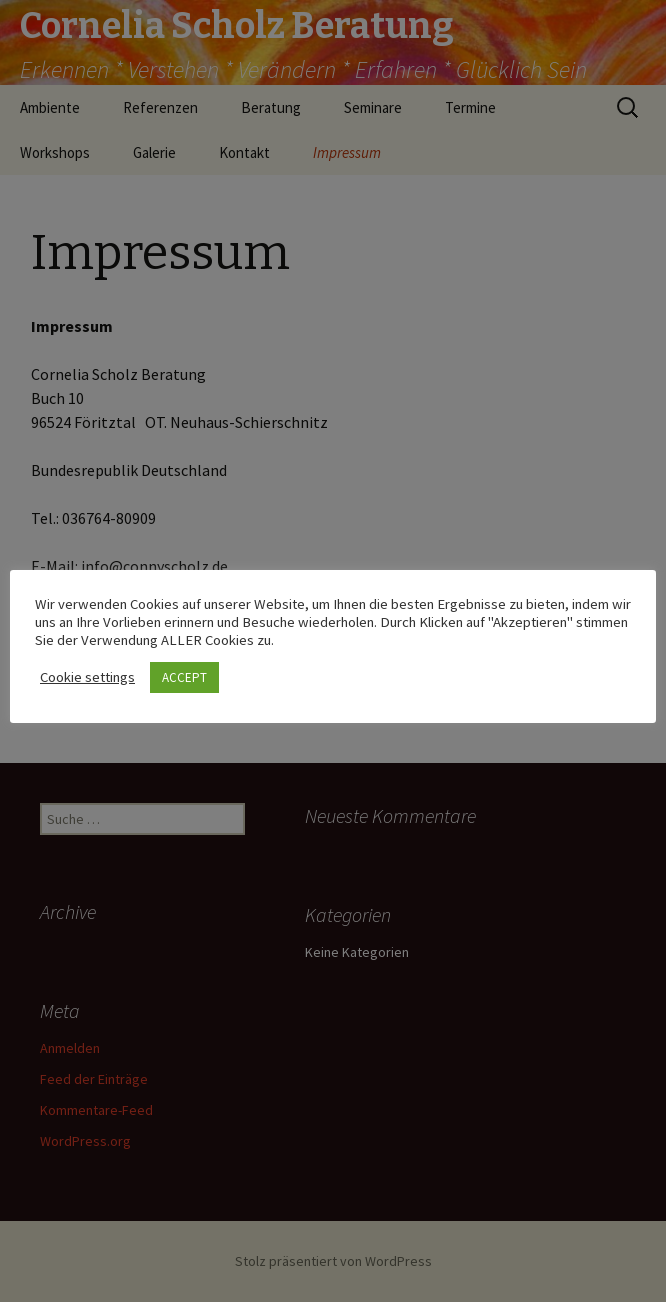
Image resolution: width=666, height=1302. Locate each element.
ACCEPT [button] (184, 677)
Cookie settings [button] (87, 677)
